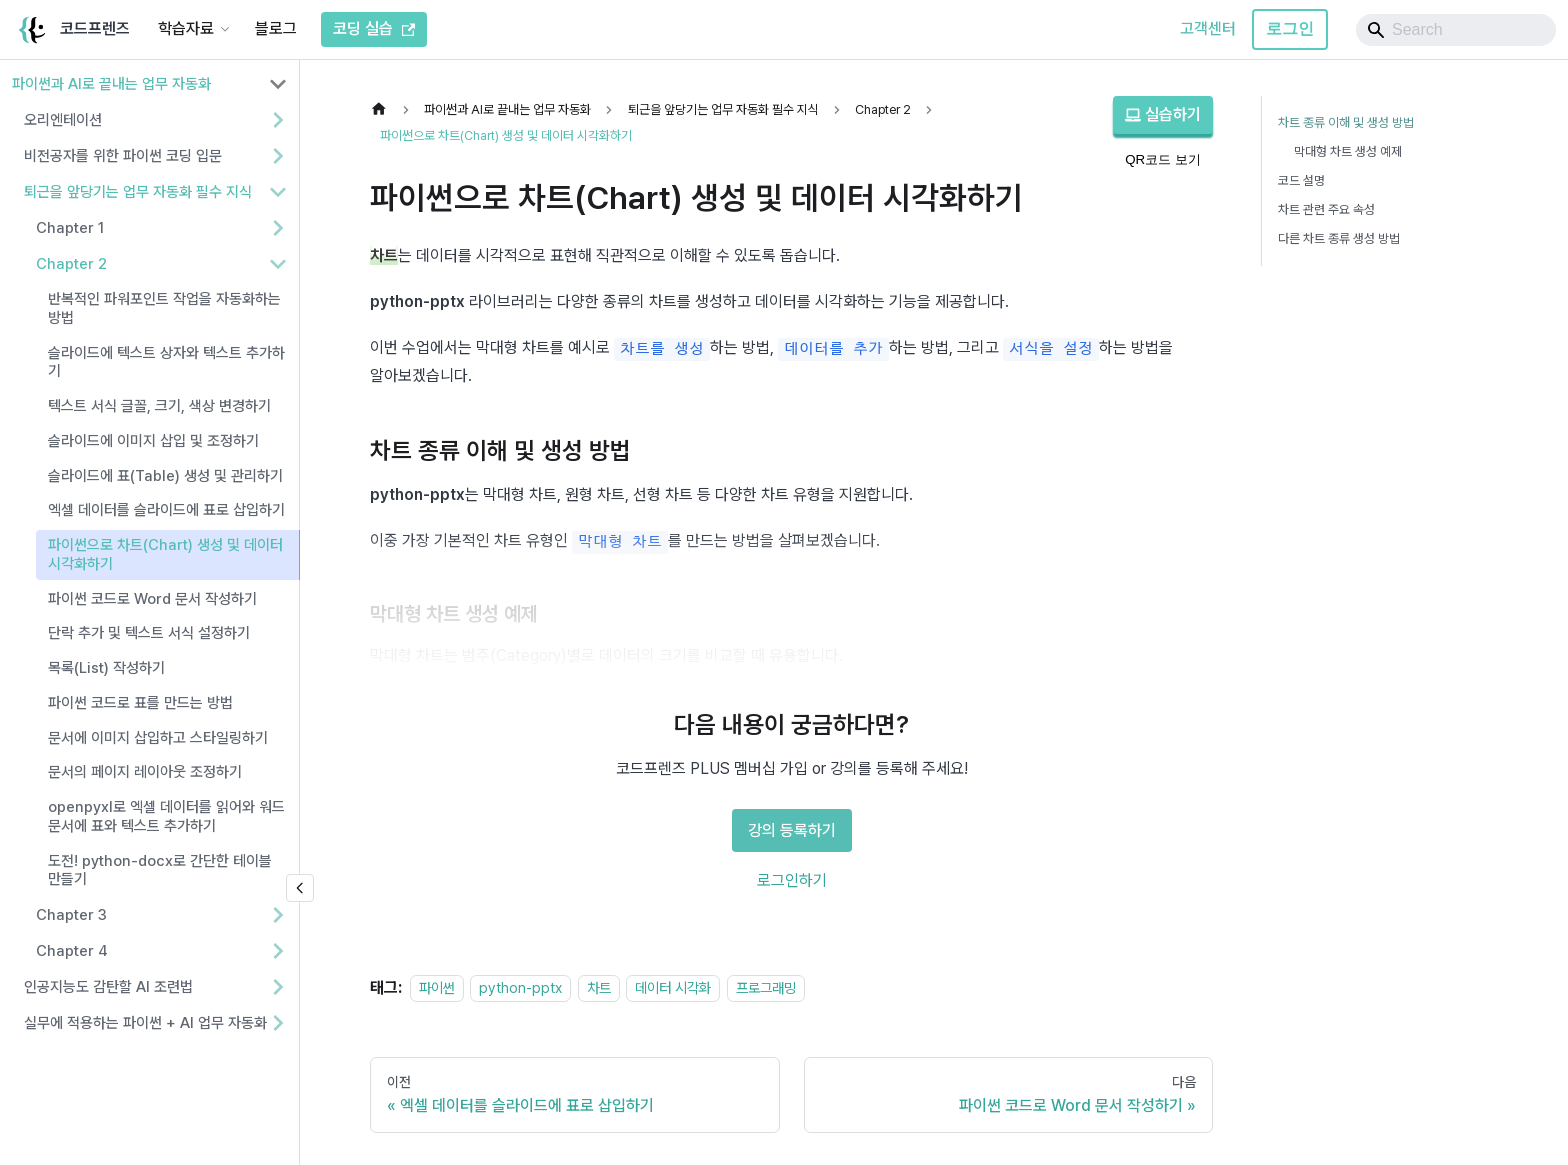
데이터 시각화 (673, 987)
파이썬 (437, 987)
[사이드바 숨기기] (300, 888)
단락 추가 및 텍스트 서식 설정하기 (149, 633)
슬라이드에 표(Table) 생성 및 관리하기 (165, 476)
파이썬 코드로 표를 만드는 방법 (140, 703)
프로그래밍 (766, 987)
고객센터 (1208, 28)
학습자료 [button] (186, 28)
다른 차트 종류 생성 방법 (1339, 238)
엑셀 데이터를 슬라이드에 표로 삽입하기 (166, 510)
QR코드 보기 (1163, 159)
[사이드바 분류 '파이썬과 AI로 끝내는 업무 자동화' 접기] (278, 84)
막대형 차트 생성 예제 (1348, 151)
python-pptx (520, 987)
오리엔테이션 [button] (63, 120)
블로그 (276, 28)
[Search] (1456, 30)
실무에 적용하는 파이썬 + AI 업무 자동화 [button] (145, 1023)
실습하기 (1163, 114)
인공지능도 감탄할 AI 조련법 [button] (108, 987)
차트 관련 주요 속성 (1326, 209)
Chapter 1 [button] (70, 228)
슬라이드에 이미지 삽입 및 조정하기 (153, 441)
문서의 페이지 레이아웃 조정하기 (145, 772)
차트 (599, 987)
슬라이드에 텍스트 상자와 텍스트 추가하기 (166, 362)
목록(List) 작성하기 (106, 668)
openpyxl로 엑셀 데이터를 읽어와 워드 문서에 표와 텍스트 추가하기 (166, 816)
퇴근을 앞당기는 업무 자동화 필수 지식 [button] (138, 192)
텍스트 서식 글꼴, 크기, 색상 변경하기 (159, 406)
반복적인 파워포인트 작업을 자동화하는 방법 (164, 308)
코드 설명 (1301, 180)
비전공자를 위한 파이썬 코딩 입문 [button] (123, 156)
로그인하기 (792, 880)
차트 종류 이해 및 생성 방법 (1346, 122)
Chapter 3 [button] (71, 915)
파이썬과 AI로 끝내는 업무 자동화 (111, 84)
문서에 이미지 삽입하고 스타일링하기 (158, 738)
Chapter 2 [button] (71, 264)
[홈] (384, 109)
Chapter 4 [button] (72, 951)
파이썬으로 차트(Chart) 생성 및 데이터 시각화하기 (165, 554)
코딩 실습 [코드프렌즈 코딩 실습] (374, 28)
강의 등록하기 (792, 830)
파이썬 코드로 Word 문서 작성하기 (152, 599)
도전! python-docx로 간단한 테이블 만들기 (160, 870)
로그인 (1290, 28)
